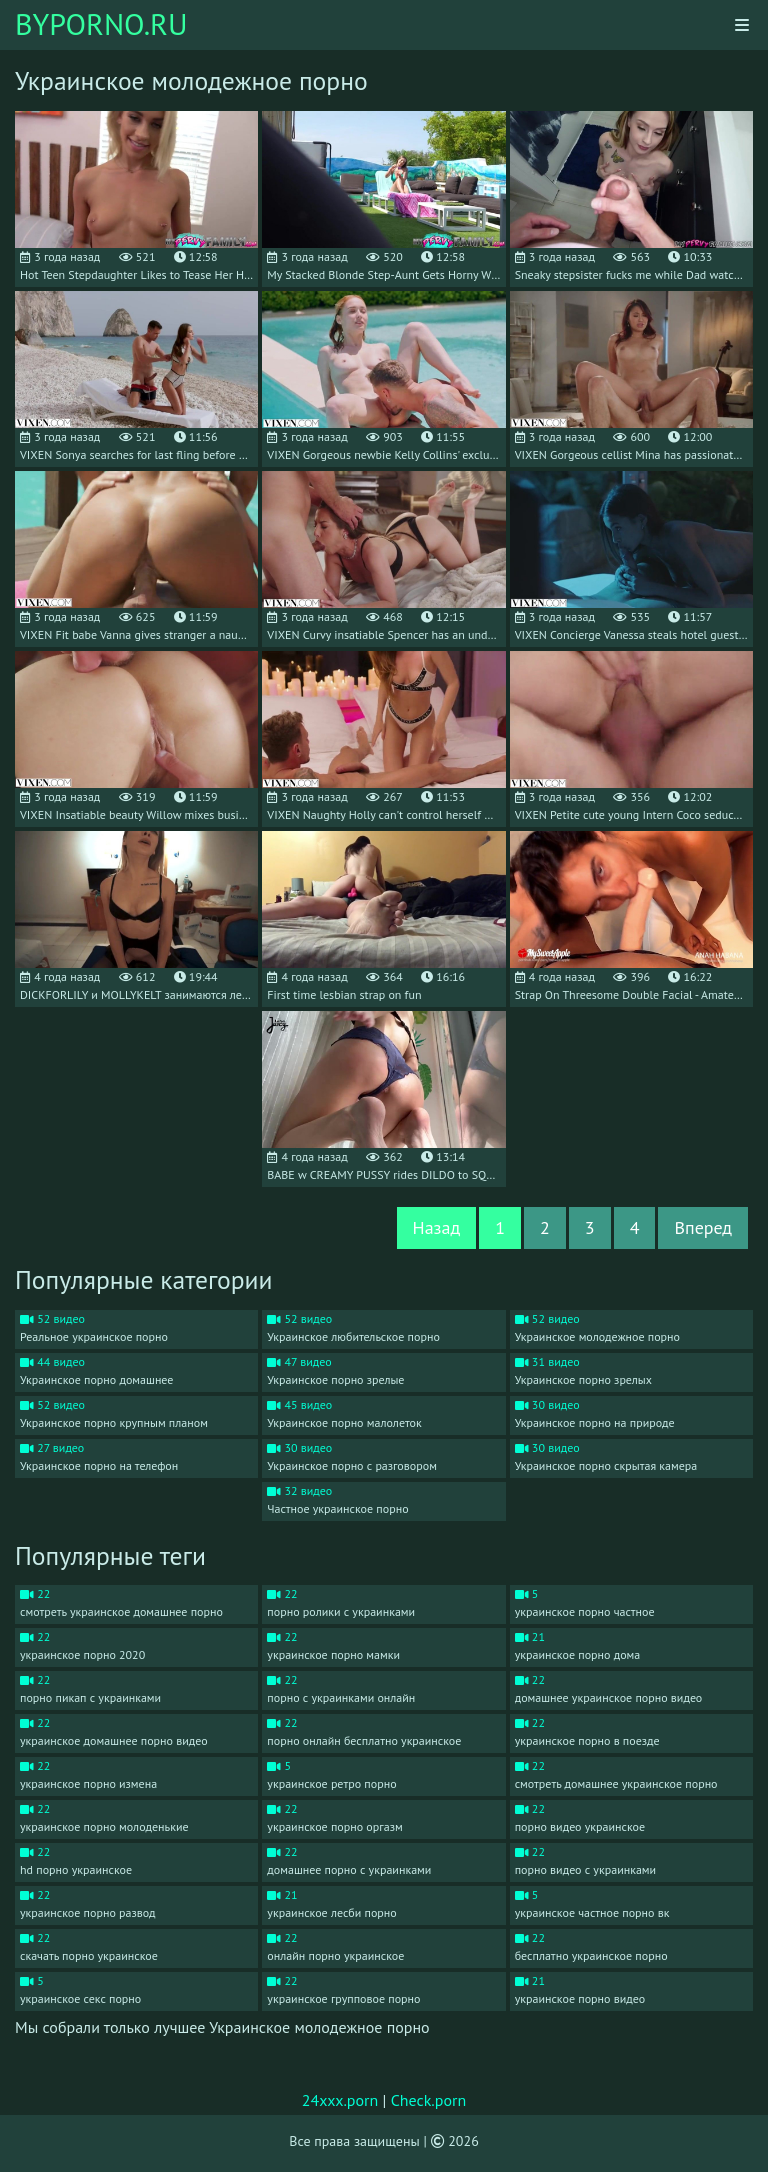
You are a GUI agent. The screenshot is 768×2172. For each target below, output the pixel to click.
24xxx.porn (340, 2100)
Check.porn (429, 2100)
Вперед (703, 1227)
